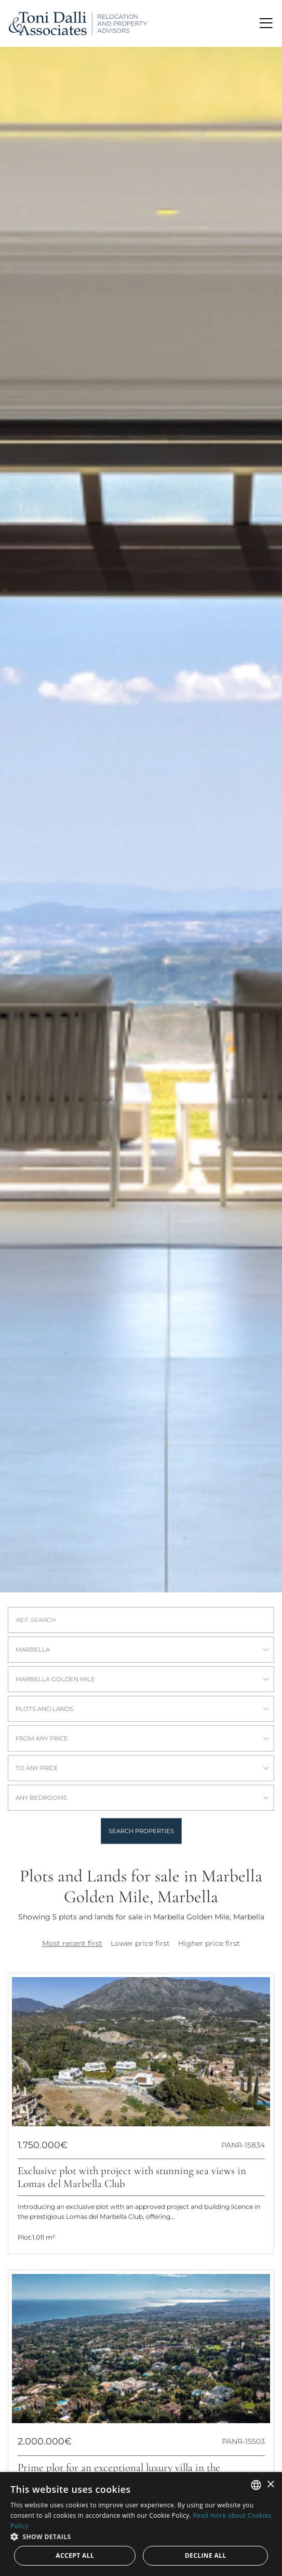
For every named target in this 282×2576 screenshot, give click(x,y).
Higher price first (209, 1943)
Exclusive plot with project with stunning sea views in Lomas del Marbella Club (132, 2177)
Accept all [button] (75, 2555)
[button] (141, 2536)
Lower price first (140, 1943)
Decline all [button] (205, 2555)
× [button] (270, 2485)
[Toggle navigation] (265, 23)
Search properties (141, 1831)
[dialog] (141, 2524)
